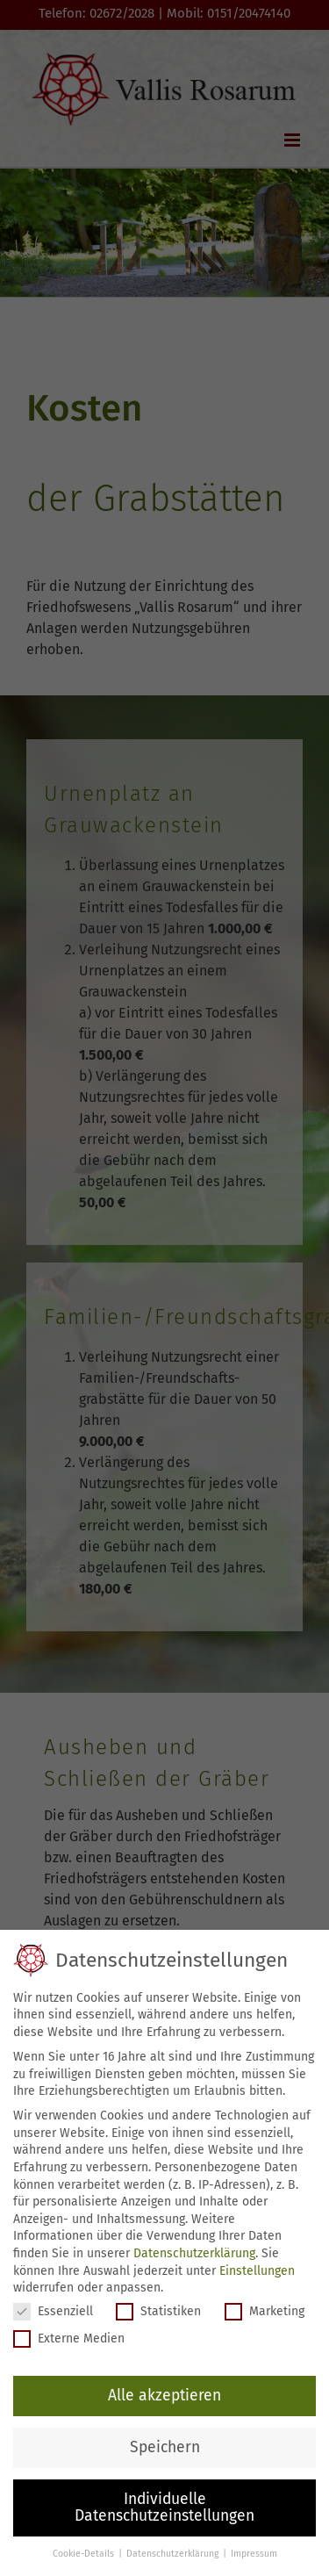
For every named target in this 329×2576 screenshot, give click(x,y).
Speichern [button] (165, 2447)
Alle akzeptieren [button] (164, 2395)
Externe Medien (69, 2338)
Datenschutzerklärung (194, 2253)
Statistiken (158, 2311)
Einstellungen (257, 2270)
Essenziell (53, 2311)
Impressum (254, 2553)
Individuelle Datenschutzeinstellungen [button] (164, 2508)
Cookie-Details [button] (85, 2553)
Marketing (264, 2311)
